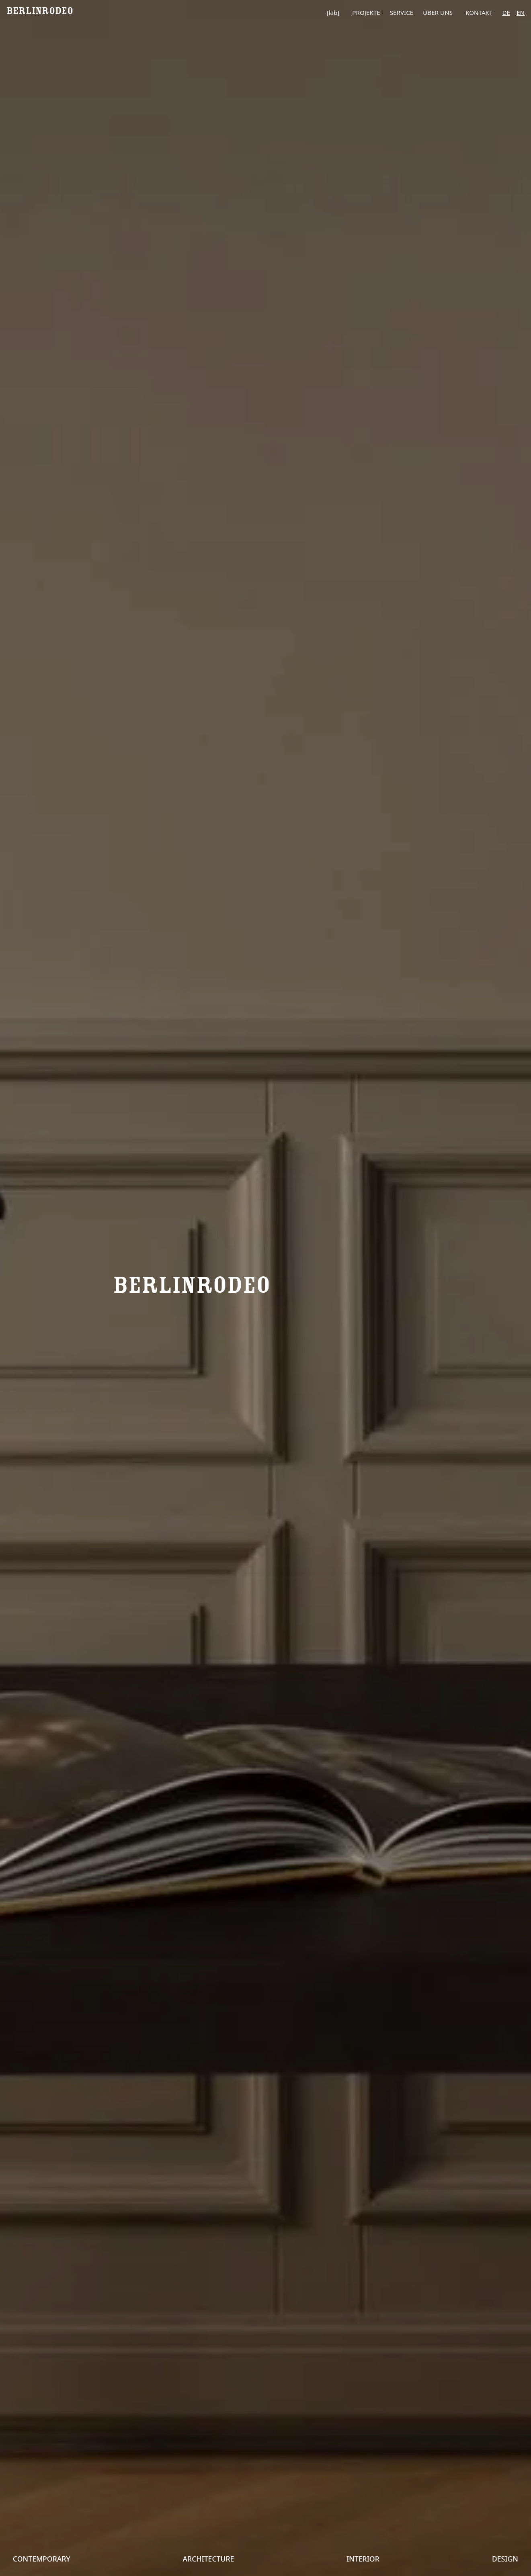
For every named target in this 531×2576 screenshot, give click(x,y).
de (506, 12)
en (521, 12)
